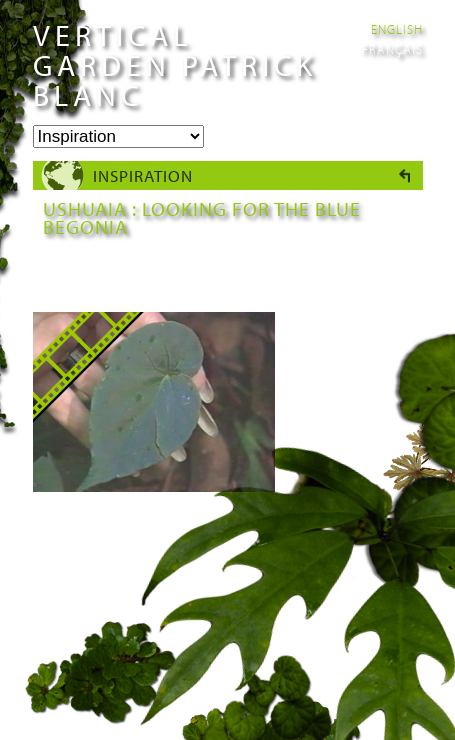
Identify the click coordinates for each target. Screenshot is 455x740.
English (397, 29)
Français (392, 49)
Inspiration (143, 175)
